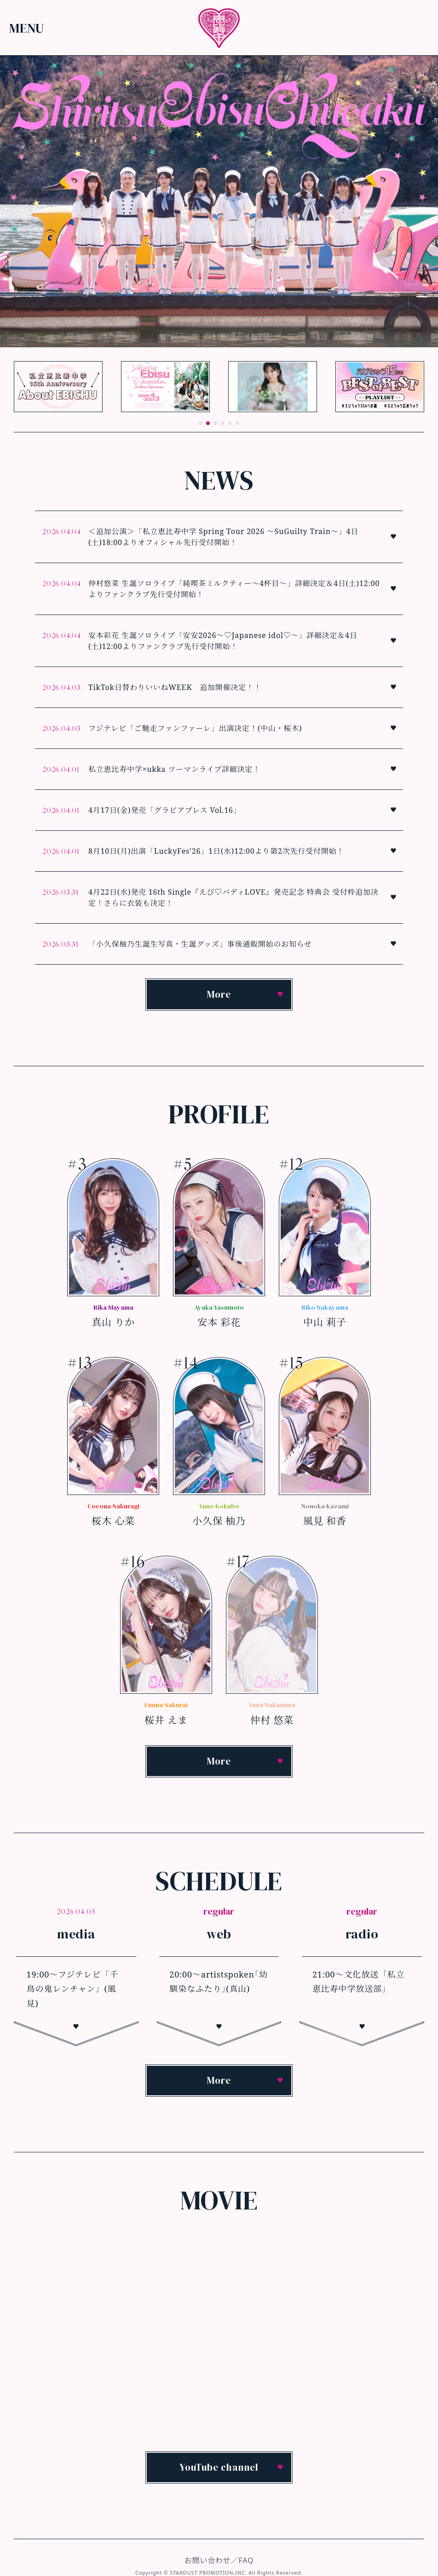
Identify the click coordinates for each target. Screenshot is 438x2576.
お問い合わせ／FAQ (219, 2560)
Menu (26, 27)
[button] (200, 423)
